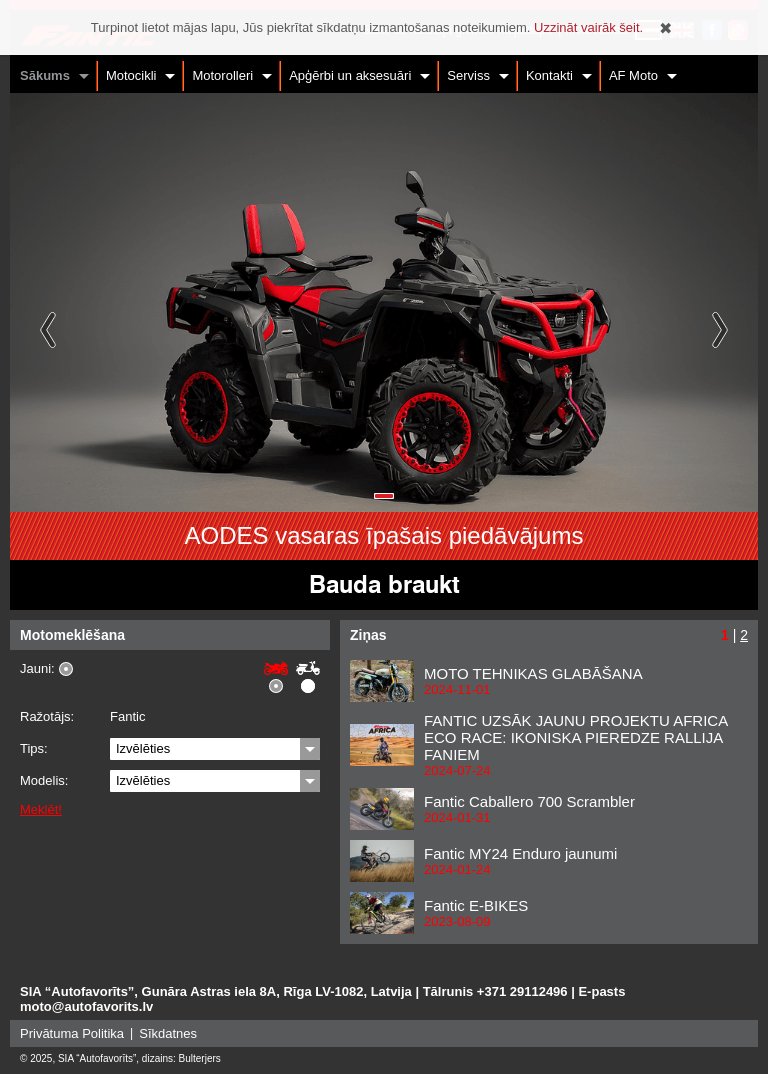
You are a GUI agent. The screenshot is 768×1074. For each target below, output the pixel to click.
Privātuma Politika (72, 1033)
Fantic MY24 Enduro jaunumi (520, 853)
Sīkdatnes (168, 1033)
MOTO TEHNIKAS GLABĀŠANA (533, 673)
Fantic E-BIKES (476, 905)
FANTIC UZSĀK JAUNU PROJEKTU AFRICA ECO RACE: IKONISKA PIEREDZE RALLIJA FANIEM (575, 737)
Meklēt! (41, 810)
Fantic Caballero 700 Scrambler (529, 801)
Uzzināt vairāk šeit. (588, 27)
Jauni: (37, 669)
